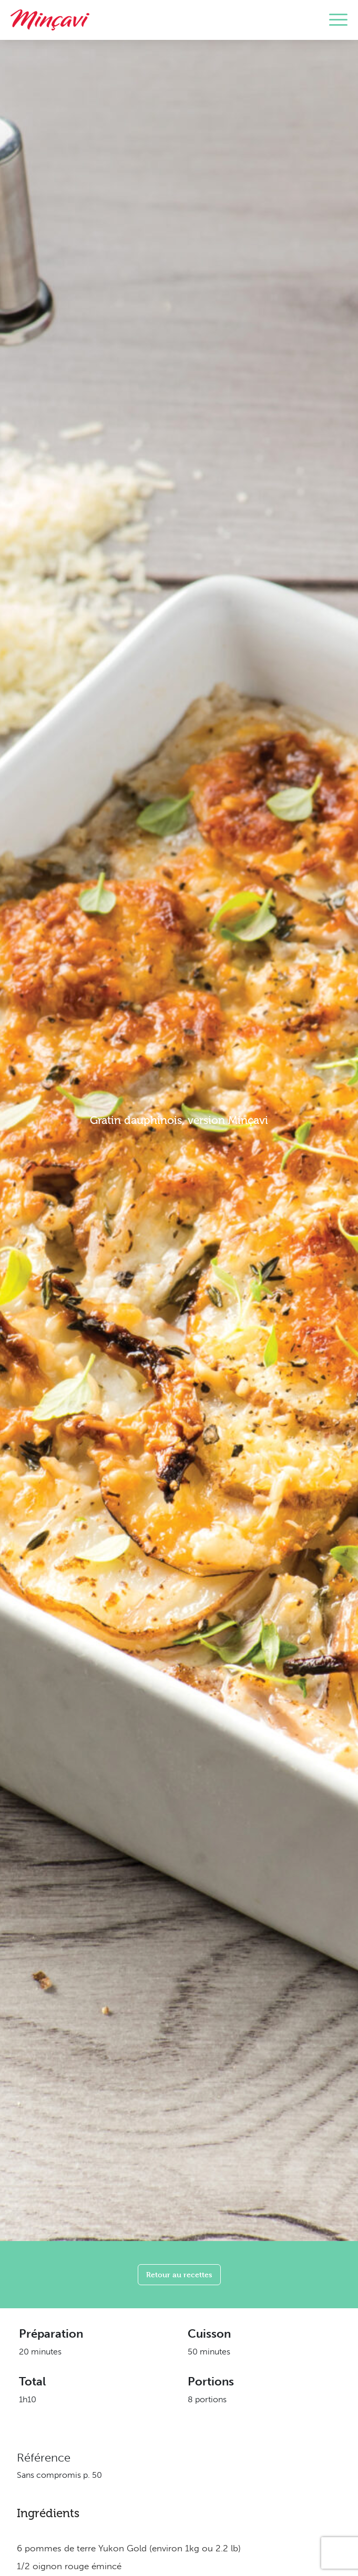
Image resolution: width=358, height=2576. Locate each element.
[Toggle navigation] (338, 20)
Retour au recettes (179, 2274)
